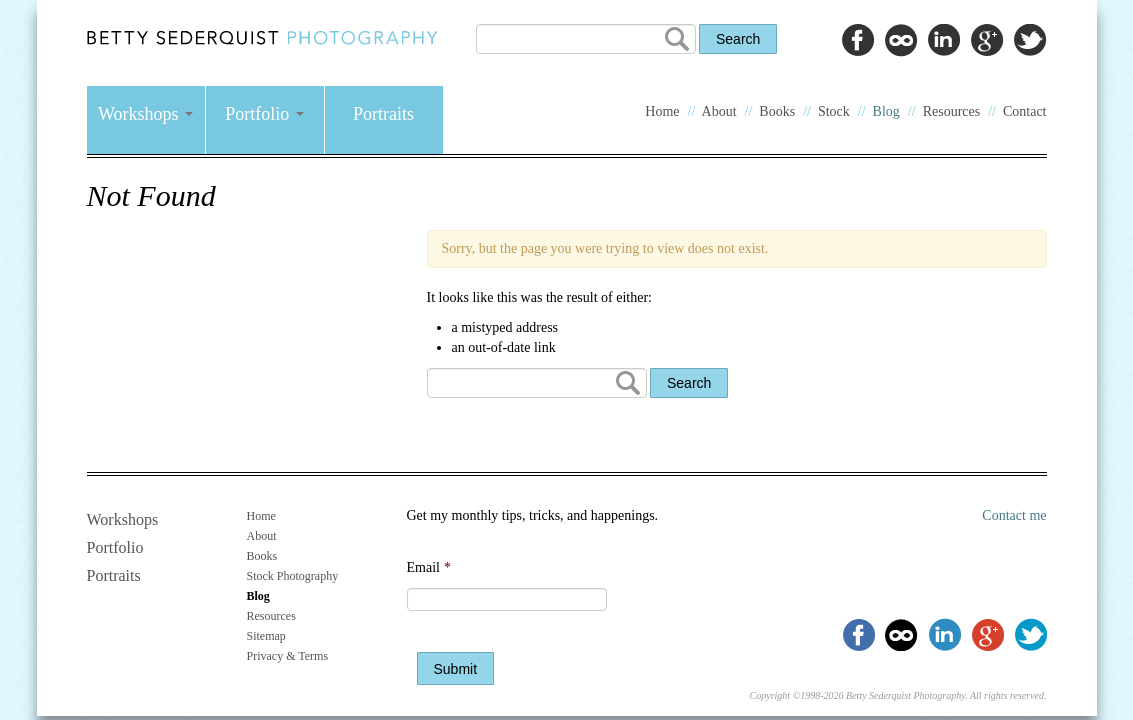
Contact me (1014, 515)
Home (662, 111)
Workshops (145, 114)
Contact (1025, 111)
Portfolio (264, 114)
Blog (886, 111)
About (719, 111)
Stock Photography (293, 576)
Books (777, 111)
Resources (952, 111)
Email (429, 567)
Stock (834, 111)
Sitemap (266, 636)
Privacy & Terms (288, 656)
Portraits (383, 114)
